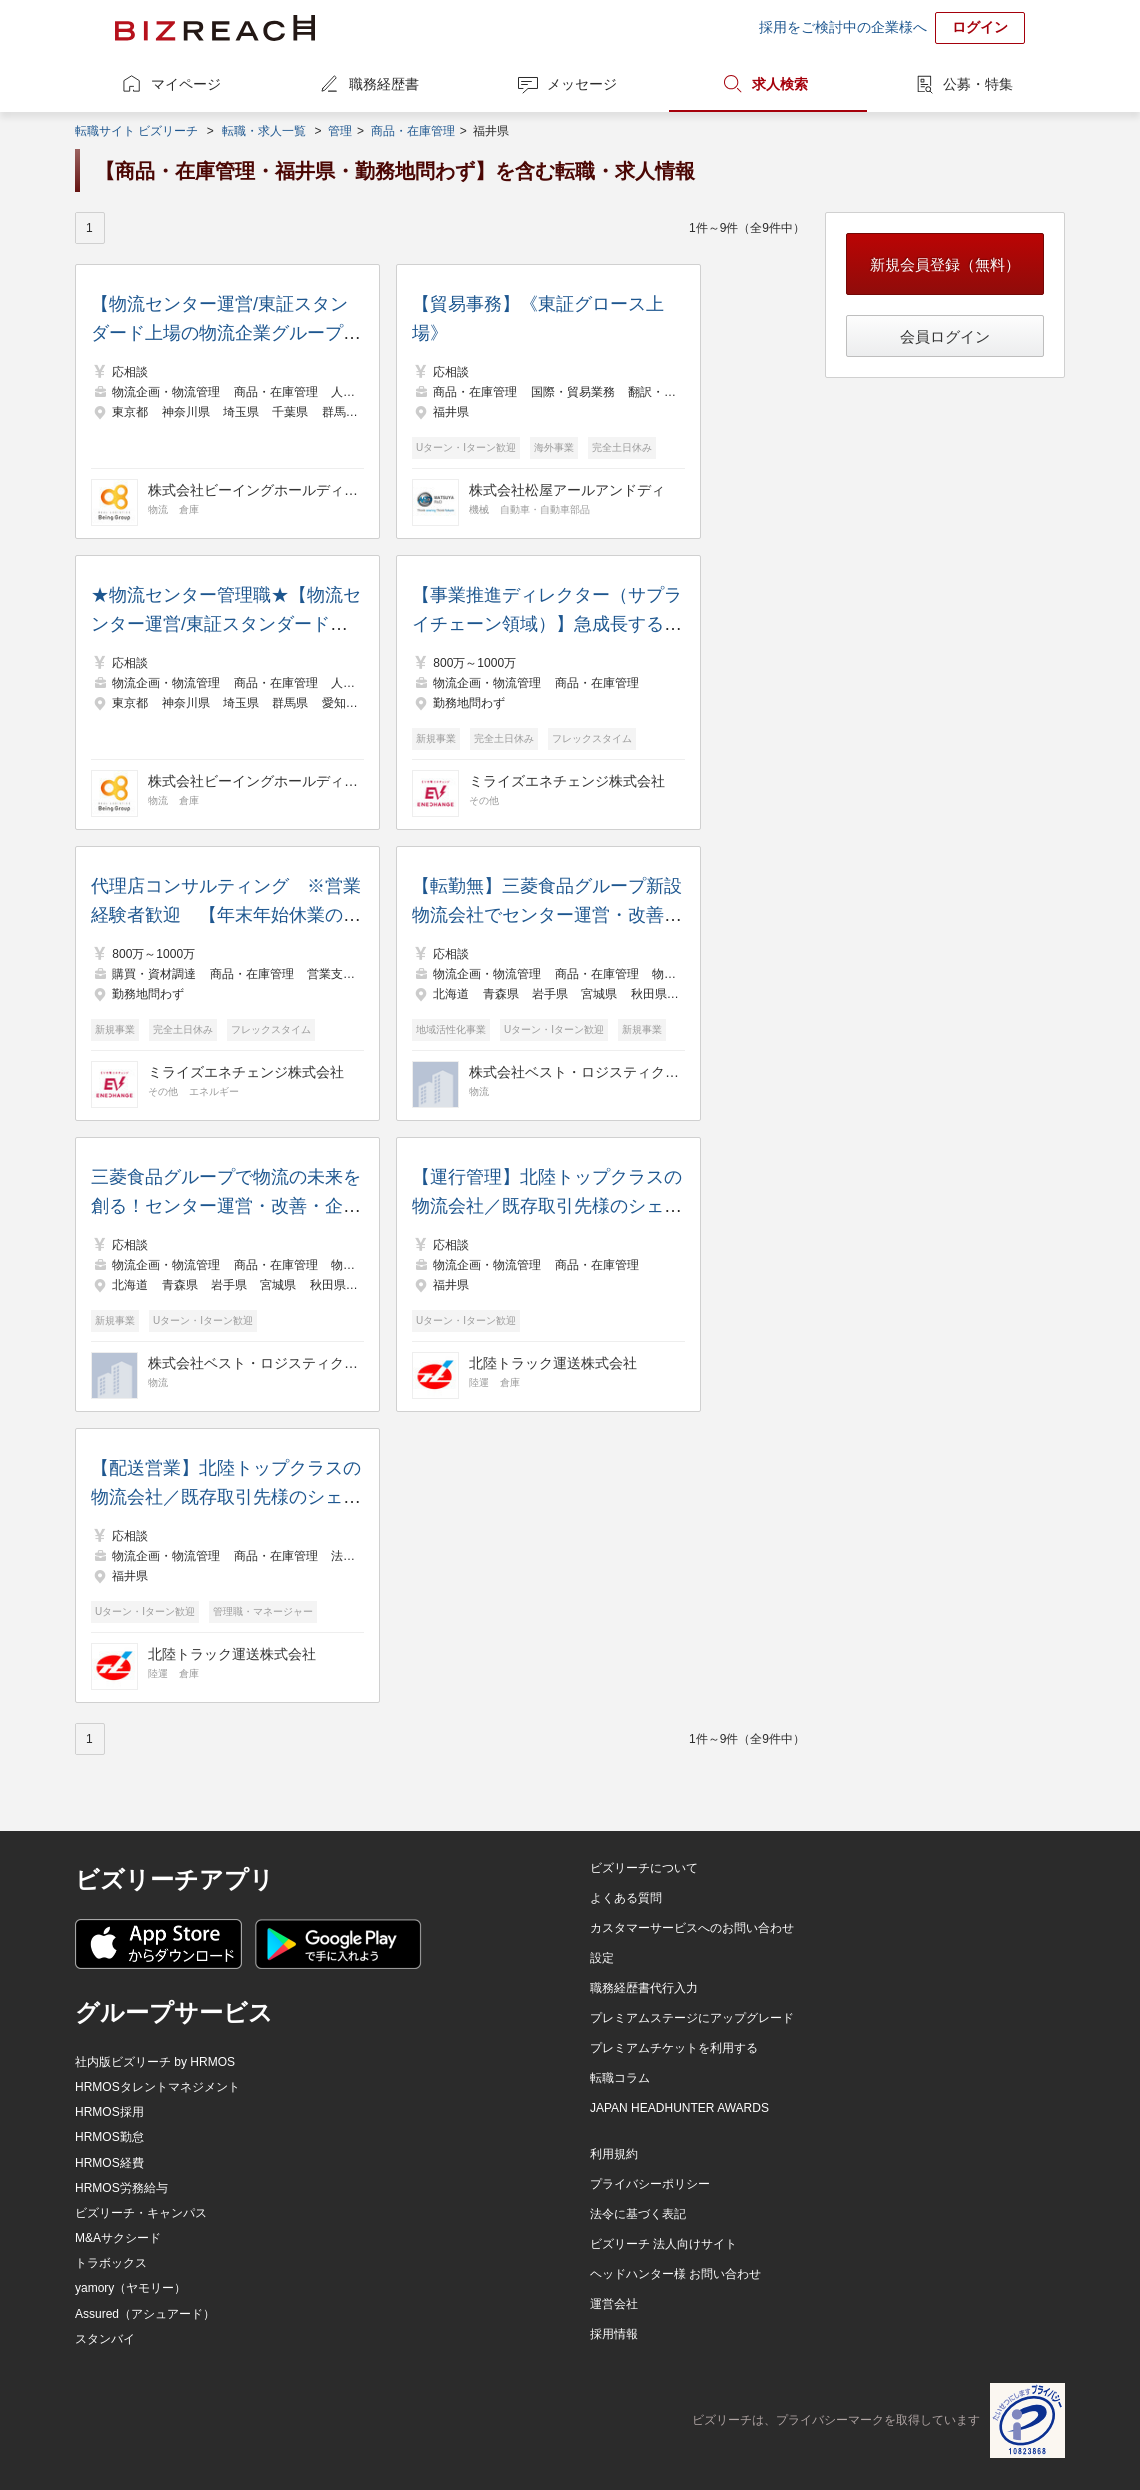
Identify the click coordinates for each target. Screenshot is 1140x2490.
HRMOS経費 (109, 2163)
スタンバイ (105, 2339)
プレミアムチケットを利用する (674, 2048)
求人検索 (780, 84)
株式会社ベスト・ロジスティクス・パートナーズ (574, 1072)
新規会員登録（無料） (945, 264)
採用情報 (614, 2334)
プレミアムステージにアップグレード (692, 2018)
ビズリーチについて (644, 1868)
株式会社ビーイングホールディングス (253, 490)
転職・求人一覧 (264, 131)
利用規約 (614, 2154)
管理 (340, 131)
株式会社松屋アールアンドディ (567, 490)
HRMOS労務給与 (121, 2188)
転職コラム (620, 2078)
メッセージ (582, 84)
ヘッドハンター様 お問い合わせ (675, 2274)
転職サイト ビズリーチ (136, 131)
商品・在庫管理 (413, 131)
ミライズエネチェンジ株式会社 (567, 781)
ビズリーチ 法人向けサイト (663, 2244)
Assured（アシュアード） (145, 2314)
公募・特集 (978, 84)
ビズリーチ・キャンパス (141, 2213)
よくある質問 (626, 1898)
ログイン (980, 27)
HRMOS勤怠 (109, 2137)
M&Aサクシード (118, 2238)
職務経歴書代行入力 (644, 1988)
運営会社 (614, 2304)
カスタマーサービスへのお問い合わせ (692, 1928)
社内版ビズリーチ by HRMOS (155, 2062)
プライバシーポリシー (650, 2184)
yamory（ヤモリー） (130, 2288)
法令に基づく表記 (638, 2214)
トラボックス (111, 2263)
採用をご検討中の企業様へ (843, 27)
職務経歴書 (384, 84)
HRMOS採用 (109, 2112)
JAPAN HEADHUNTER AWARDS (679, 2108)
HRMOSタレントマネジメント (157, 2087)
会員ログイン (945, 336)
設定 (602, 1958)
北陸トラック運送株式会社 (553, 1363)
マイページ (186, 84)
